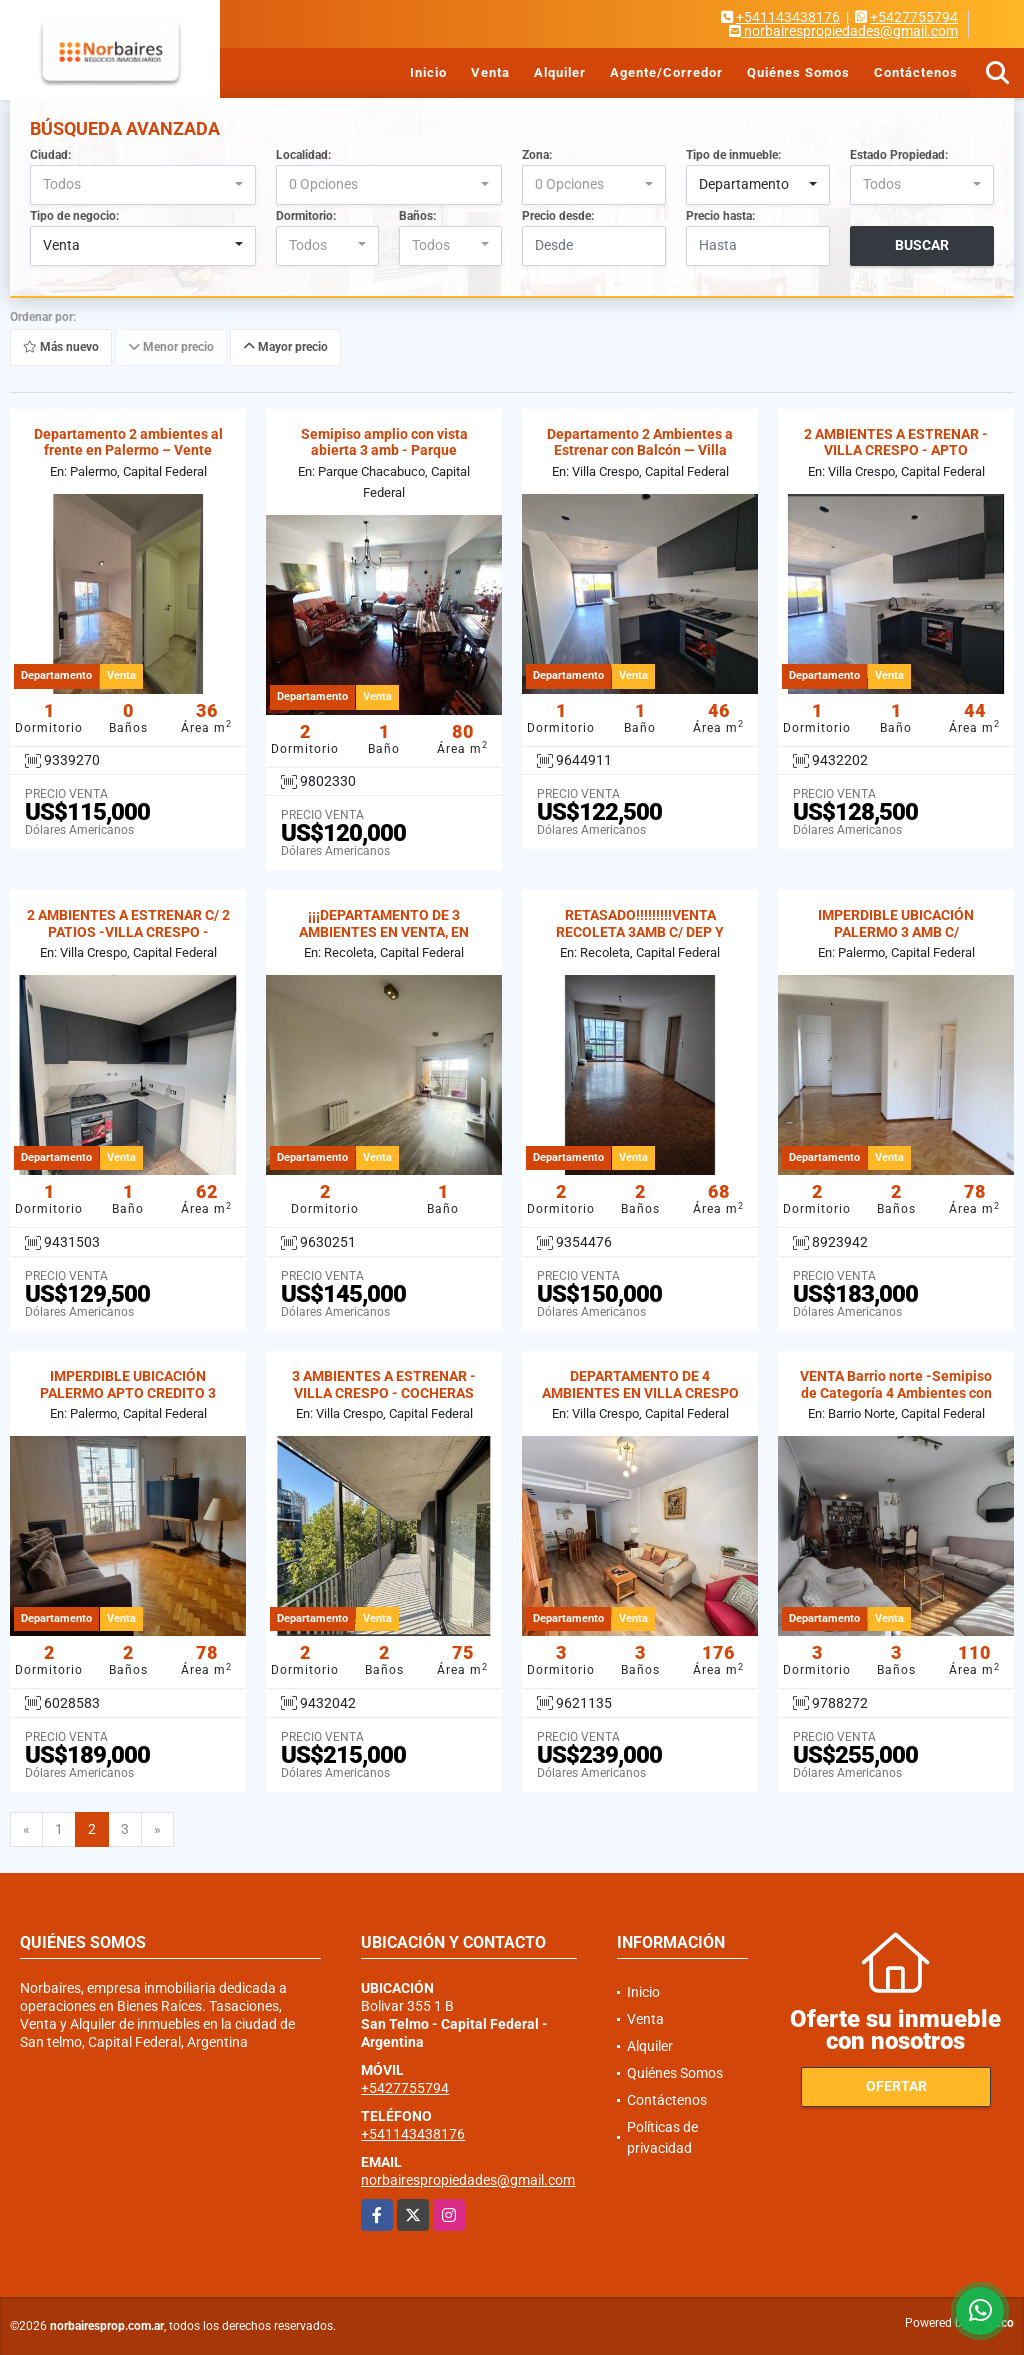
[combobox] (143, 185)
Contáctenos (916, 72)
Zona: (537, 155)
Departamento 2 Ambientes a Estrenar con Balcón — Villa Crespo (640, 451)
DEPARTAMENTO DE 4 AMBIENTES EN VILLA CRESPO (640, 1384)
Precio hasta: (720, 216)
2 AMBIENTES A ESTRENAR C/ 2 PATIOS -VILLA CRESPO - (128, 923)
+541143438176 (788, 17)
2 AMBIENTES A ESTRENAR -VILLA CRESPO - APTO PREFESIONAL (896, 451)
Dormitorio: (306, 216)
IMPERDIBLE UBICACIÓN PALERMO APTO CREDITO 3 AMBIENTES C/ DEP (128, 1393)
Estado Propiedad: (899, 155)
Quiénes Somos (798, 72)
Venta (490, 72)
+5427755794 (914, 17)
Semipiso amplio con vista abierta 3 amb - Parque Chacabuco (384, 451)
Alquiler (560, 72)
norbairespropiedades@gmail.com (468, 2180)
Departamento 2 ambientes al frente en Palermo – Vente (128, 442)
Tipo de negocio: (74, 216)
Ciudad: (50, 155)
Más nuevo (61, 347)
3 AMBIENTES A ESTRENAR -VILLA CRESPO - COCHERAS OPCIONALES (384, 1393)
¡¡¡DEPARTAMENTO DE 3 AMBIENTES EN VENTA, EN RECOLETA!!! (384, 932)
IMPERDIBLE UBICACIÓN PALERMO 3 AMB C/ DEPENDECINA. (896, 932)
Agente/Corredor (666, 72)
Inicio (428, 72)
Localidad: (303, 155)
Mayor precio (285, 347)
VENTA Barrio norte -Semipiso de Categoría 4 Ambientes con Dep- (896, 1393)
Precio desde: (558, 216)
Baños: (417, 216)
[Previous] (26, 1830)
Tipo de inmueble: (733, 155)
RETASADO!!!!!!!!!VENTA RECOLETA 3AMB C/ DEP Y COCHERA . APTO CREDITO (640, 932)
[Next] (157, 1830)
